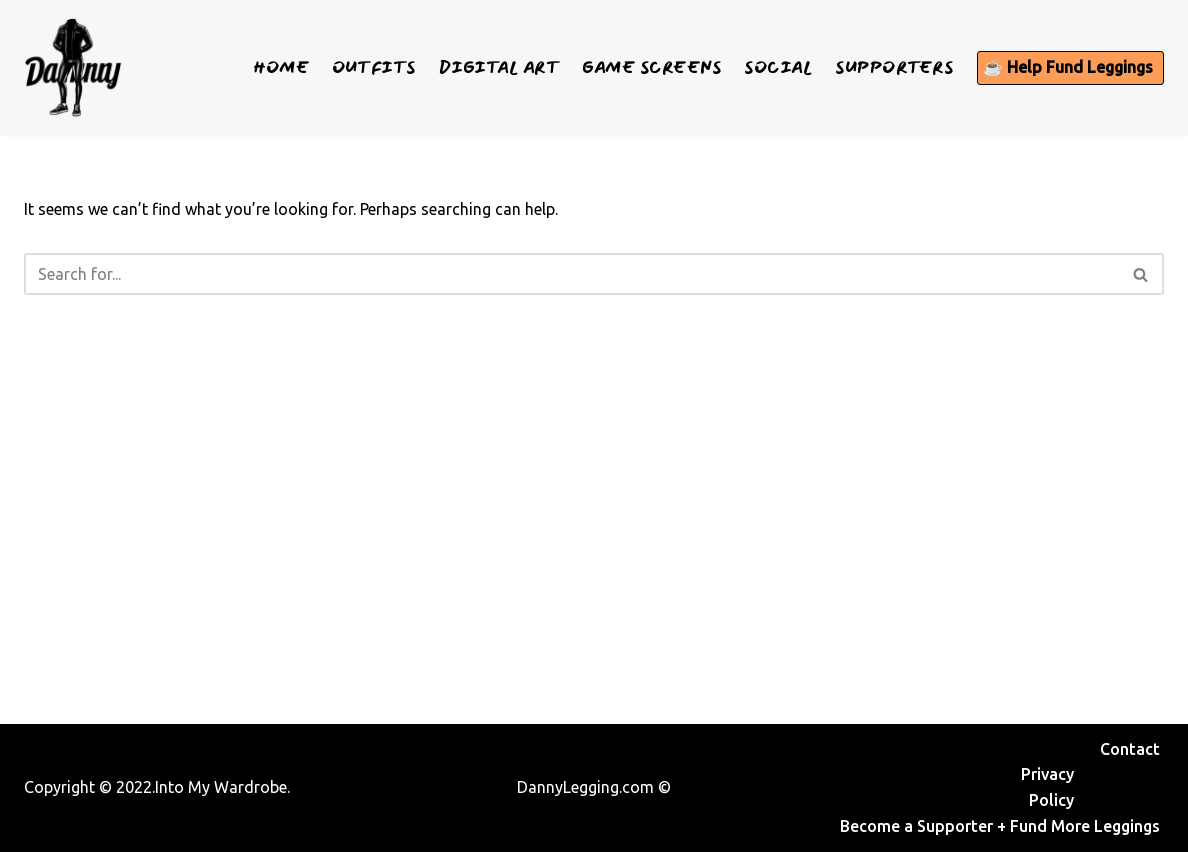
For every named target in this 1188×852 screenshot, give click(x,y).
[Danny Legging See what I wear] (73, 68)
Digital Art (499, 67)
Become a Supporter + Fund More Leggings (1000, 826)
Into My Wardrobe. (222, 787)
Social (778, 67)
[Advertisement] (594, 506)
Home (281, 67)
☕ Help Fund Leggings (1068, 67)
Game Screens (651, 67)
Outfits (374, 67)
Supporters (894, 67)
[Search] (571, 274)
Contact (1130, 749)
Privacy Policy (1047, 787)
